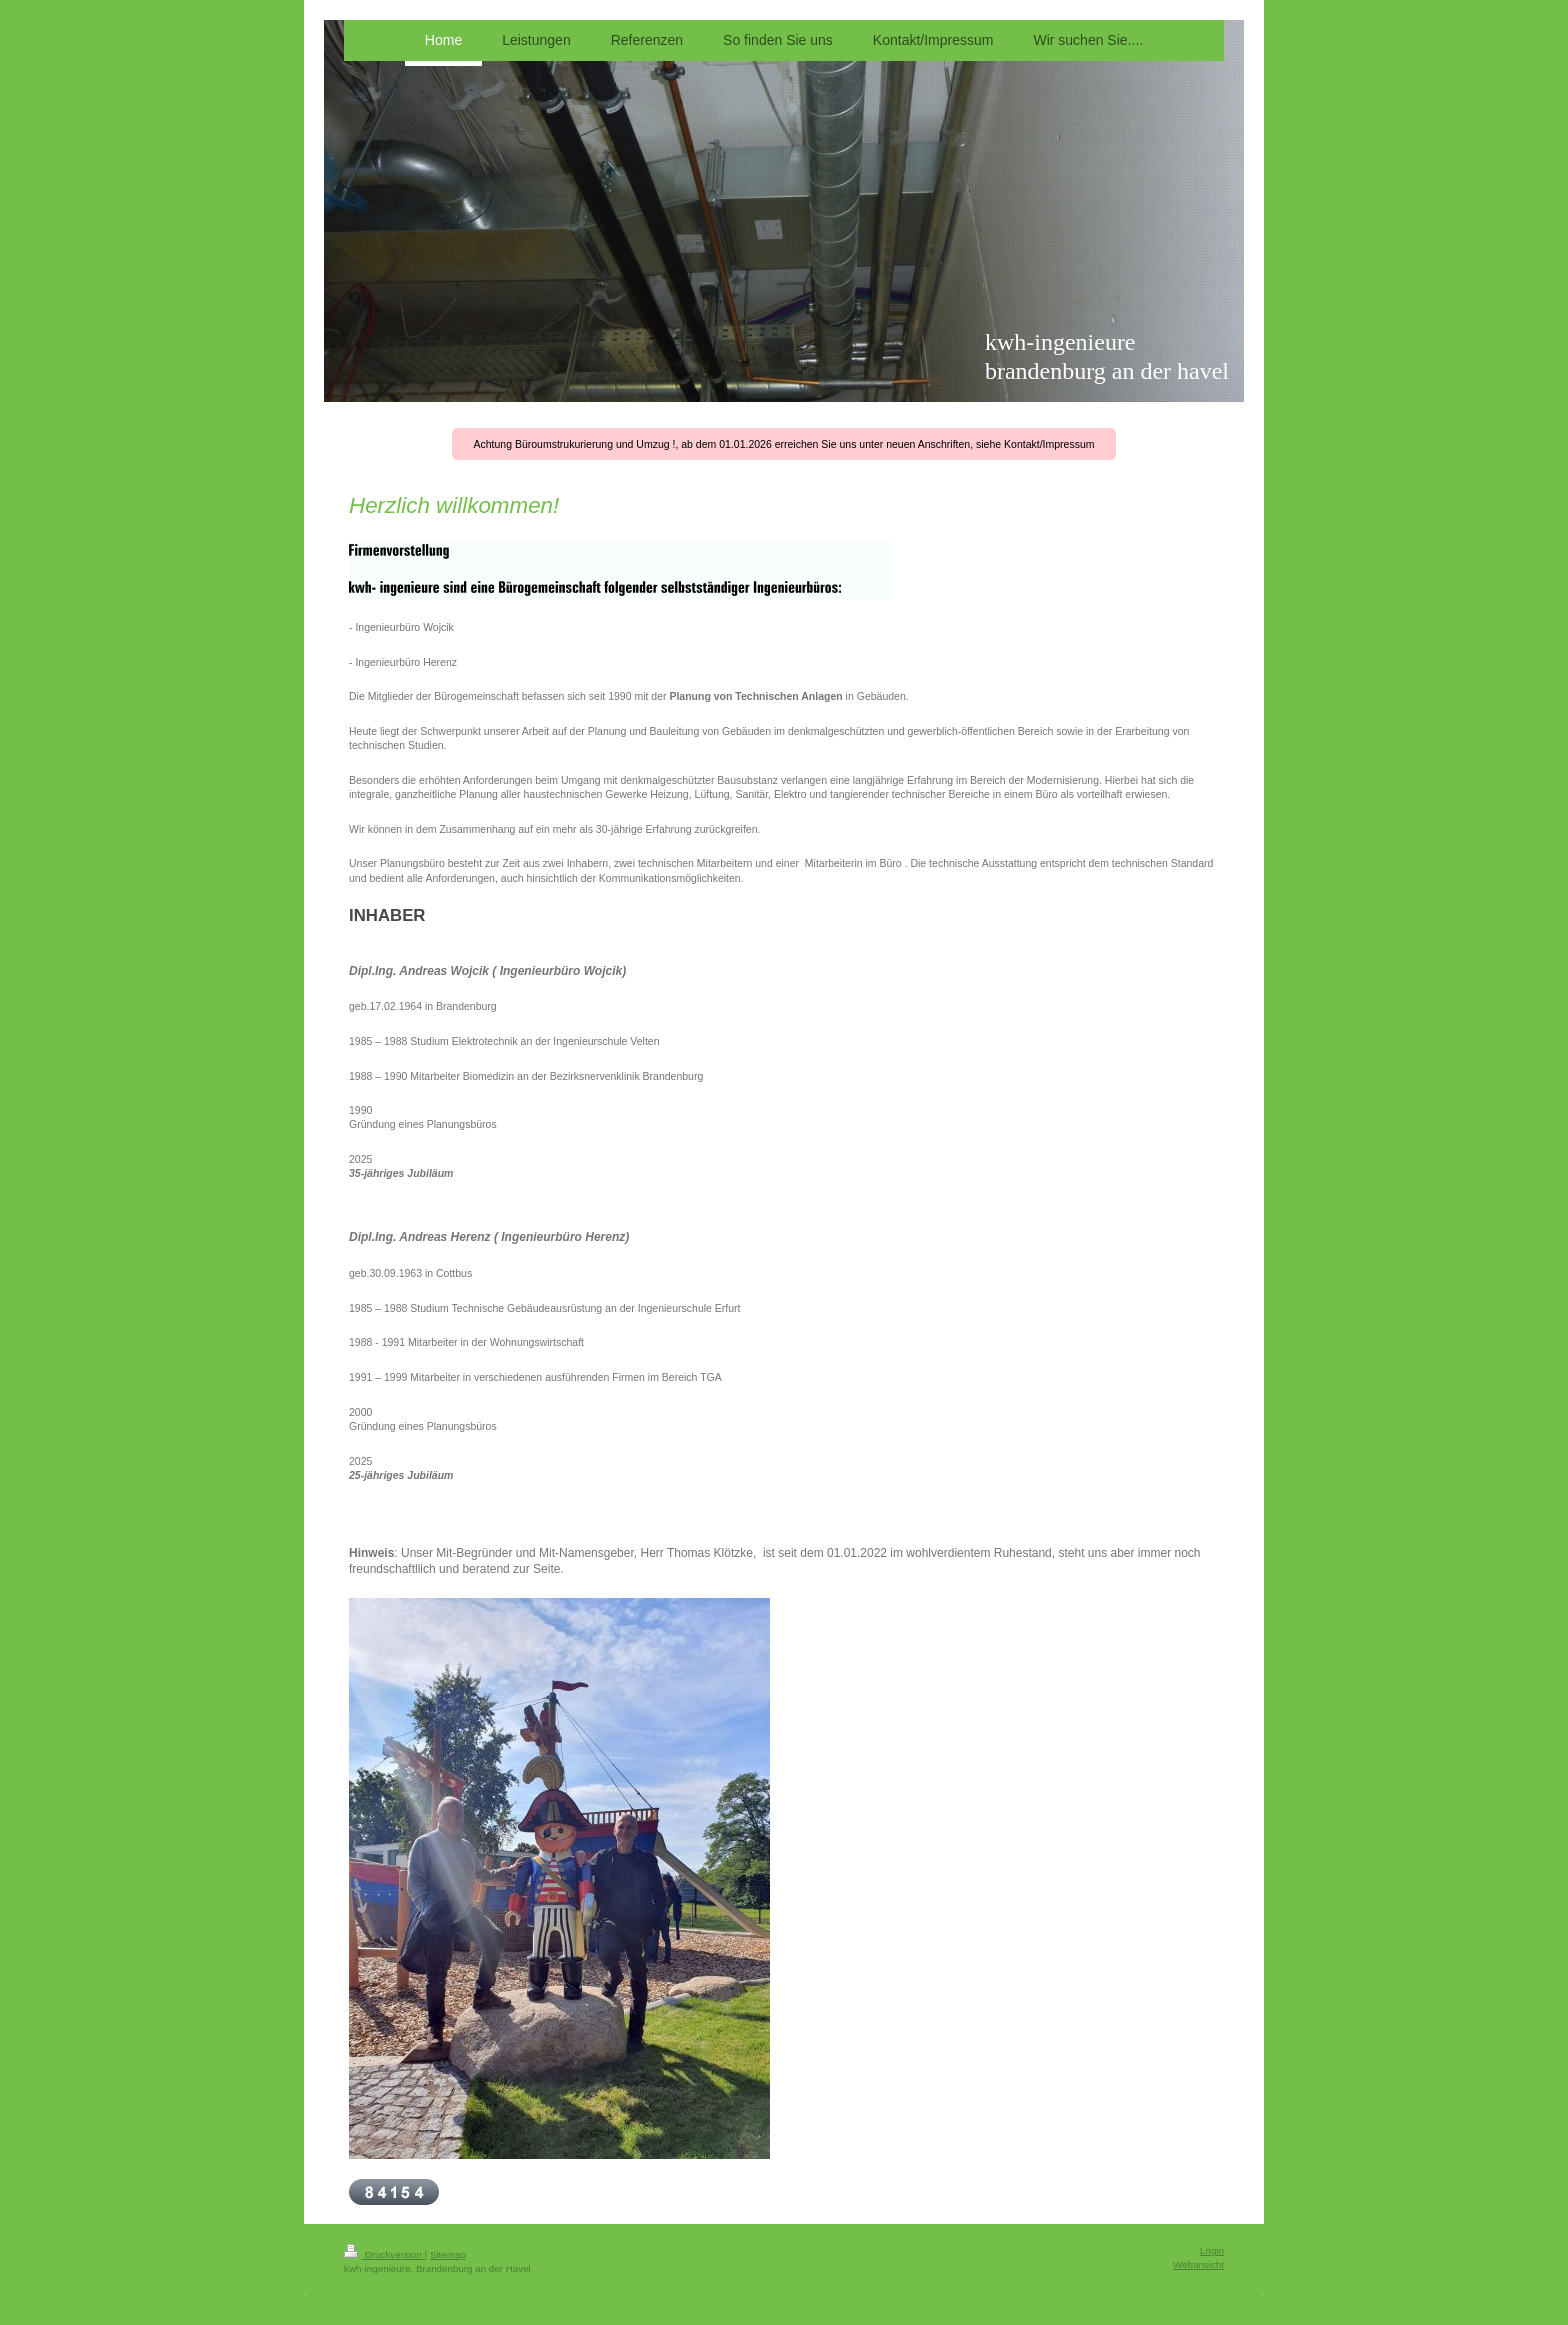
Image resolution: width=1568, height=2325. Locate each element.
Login (1212, 2250)
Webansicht (1198, 2264)
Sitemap (448, 2254)
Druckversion (384, 2254)
